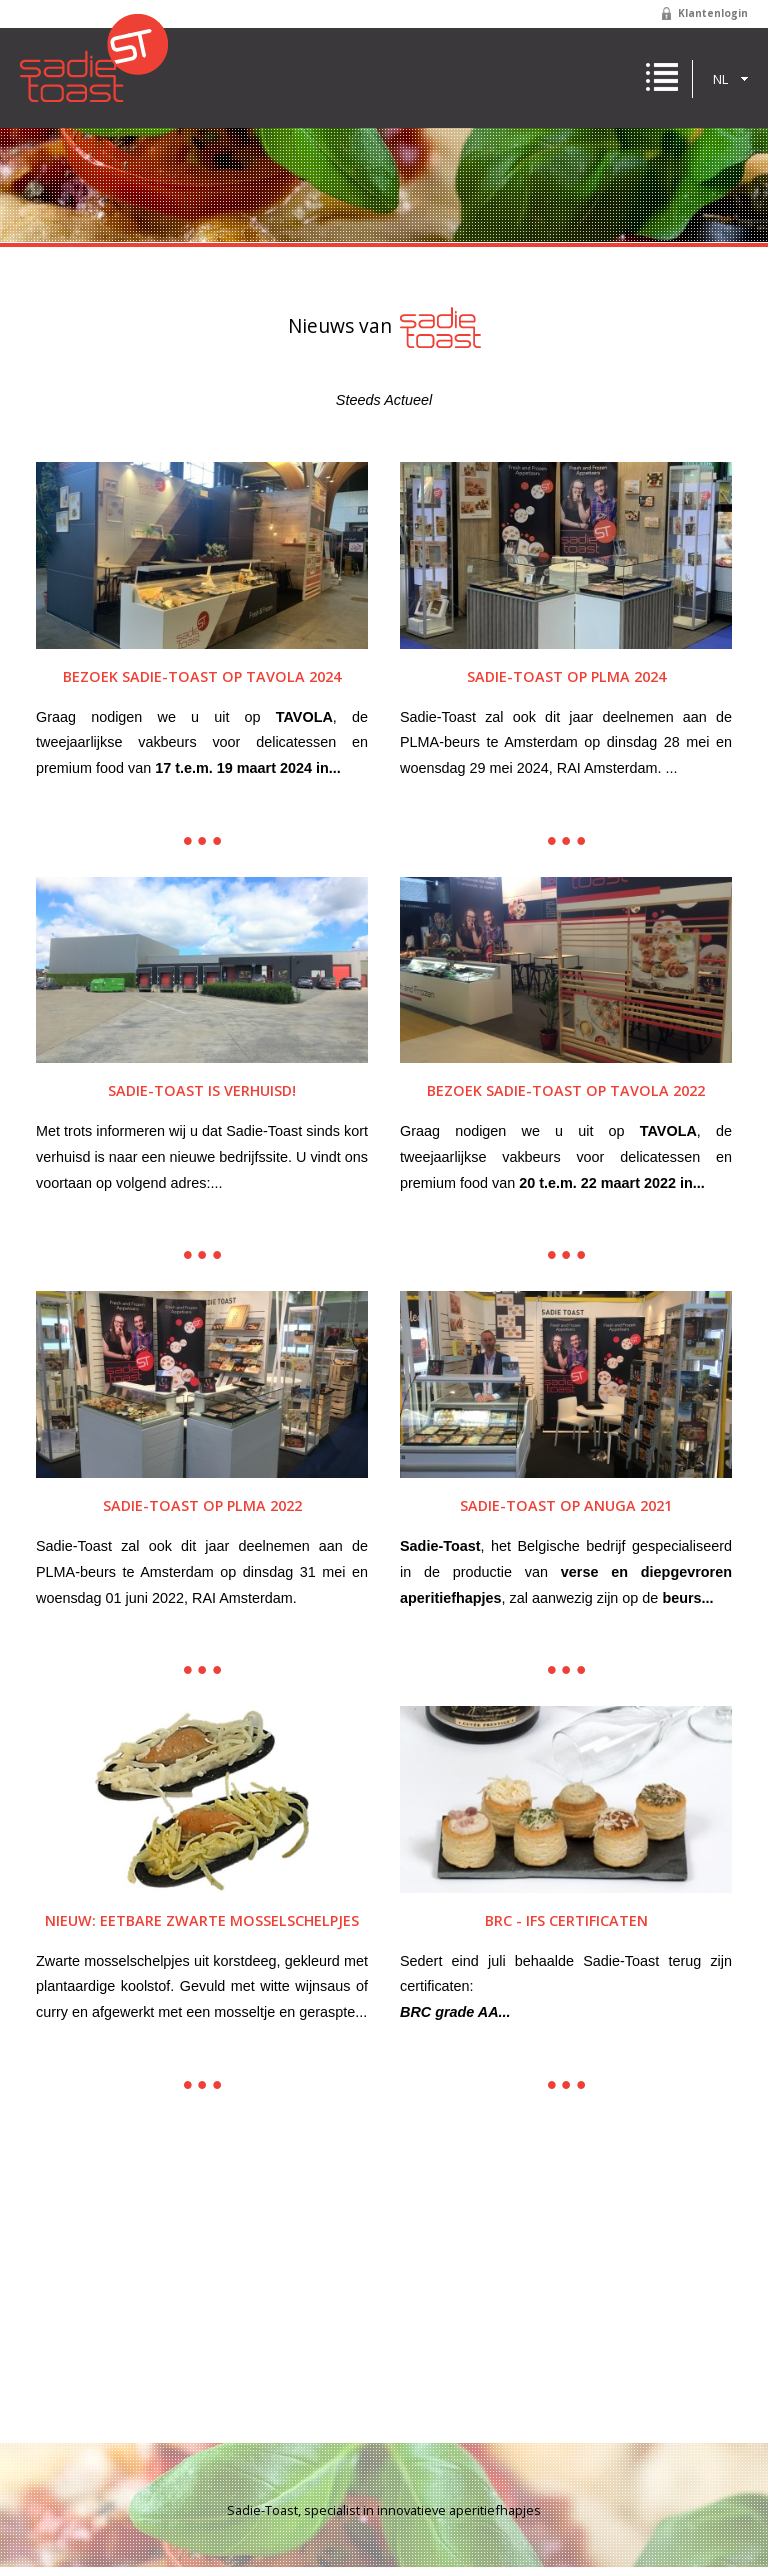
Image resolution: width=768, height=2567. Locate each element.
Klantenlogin (713, 13)
